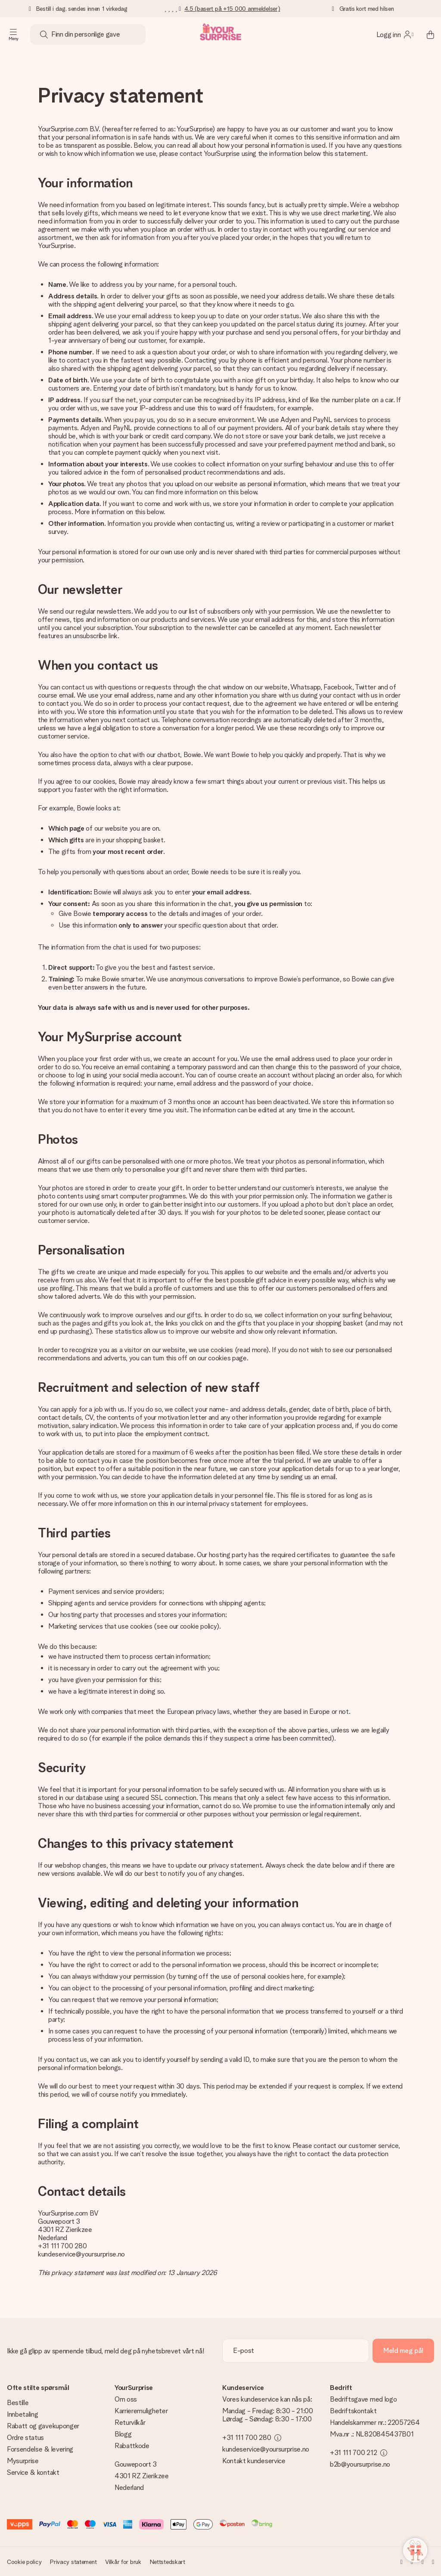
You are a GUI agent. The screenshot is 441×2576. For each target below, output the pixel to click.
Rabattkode (132, 2446)
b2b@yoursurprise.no (360, 2464)
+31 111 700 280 (62, 2246)
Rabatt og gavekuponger (43, 2426)
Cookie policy (24, 2561)
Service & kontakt (33, 2472)
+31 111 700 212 (353, 2453)
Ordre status (25, 2437)
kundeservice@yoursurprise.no (81, 2254)
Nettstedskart (167, 2561)
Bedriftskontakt (353, 2411)
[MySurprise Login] (394, 34)
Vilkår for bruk (123, 2561)
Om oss (126, 2399)
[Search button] (44, 34)
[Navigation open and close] (13, 34)
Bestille (17, 2403)
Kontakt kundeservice (254, 2461)
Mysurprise (23, 2461)
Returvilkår (130, 2422)
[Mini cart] (425, 34)
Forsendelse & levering (40, 2449)
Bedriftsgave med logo (363, 2399)
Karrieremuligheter (141, 2411)
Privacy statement (73, 2561)
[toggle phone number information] (279, 2438)
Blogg (123, 2434)
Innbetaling (22, 2414)
